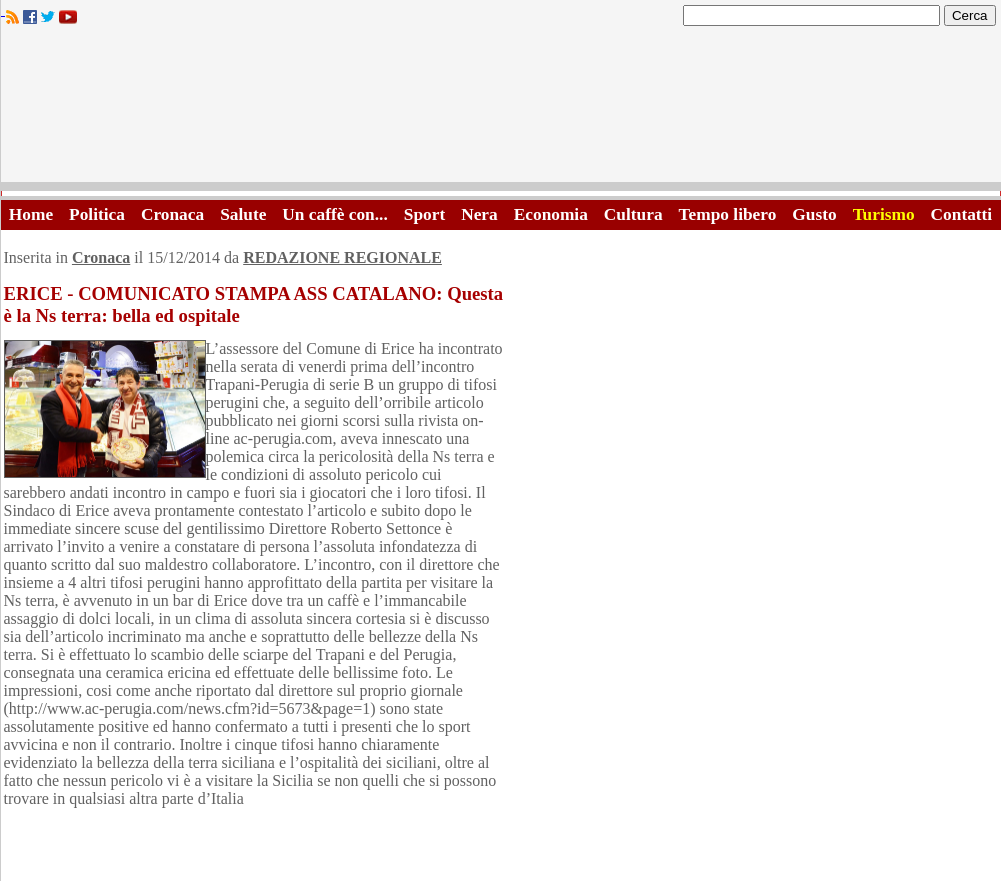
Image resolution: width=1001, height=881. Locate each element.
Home (31, 214)
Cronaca (172, 214)
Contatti (962, 214)
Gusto (814, 214)
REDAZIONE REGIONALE (342, 257)
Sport (424, 214)
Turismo (884, 214)
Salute (243, 214)
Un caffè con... (334, 214)
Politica (97, 214)
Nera (479, 214)
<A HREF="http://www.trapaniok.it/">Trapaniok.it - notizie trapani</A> (501, 109)
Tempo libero (728, 214)
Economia (551, 214)
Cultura (633, 214)
